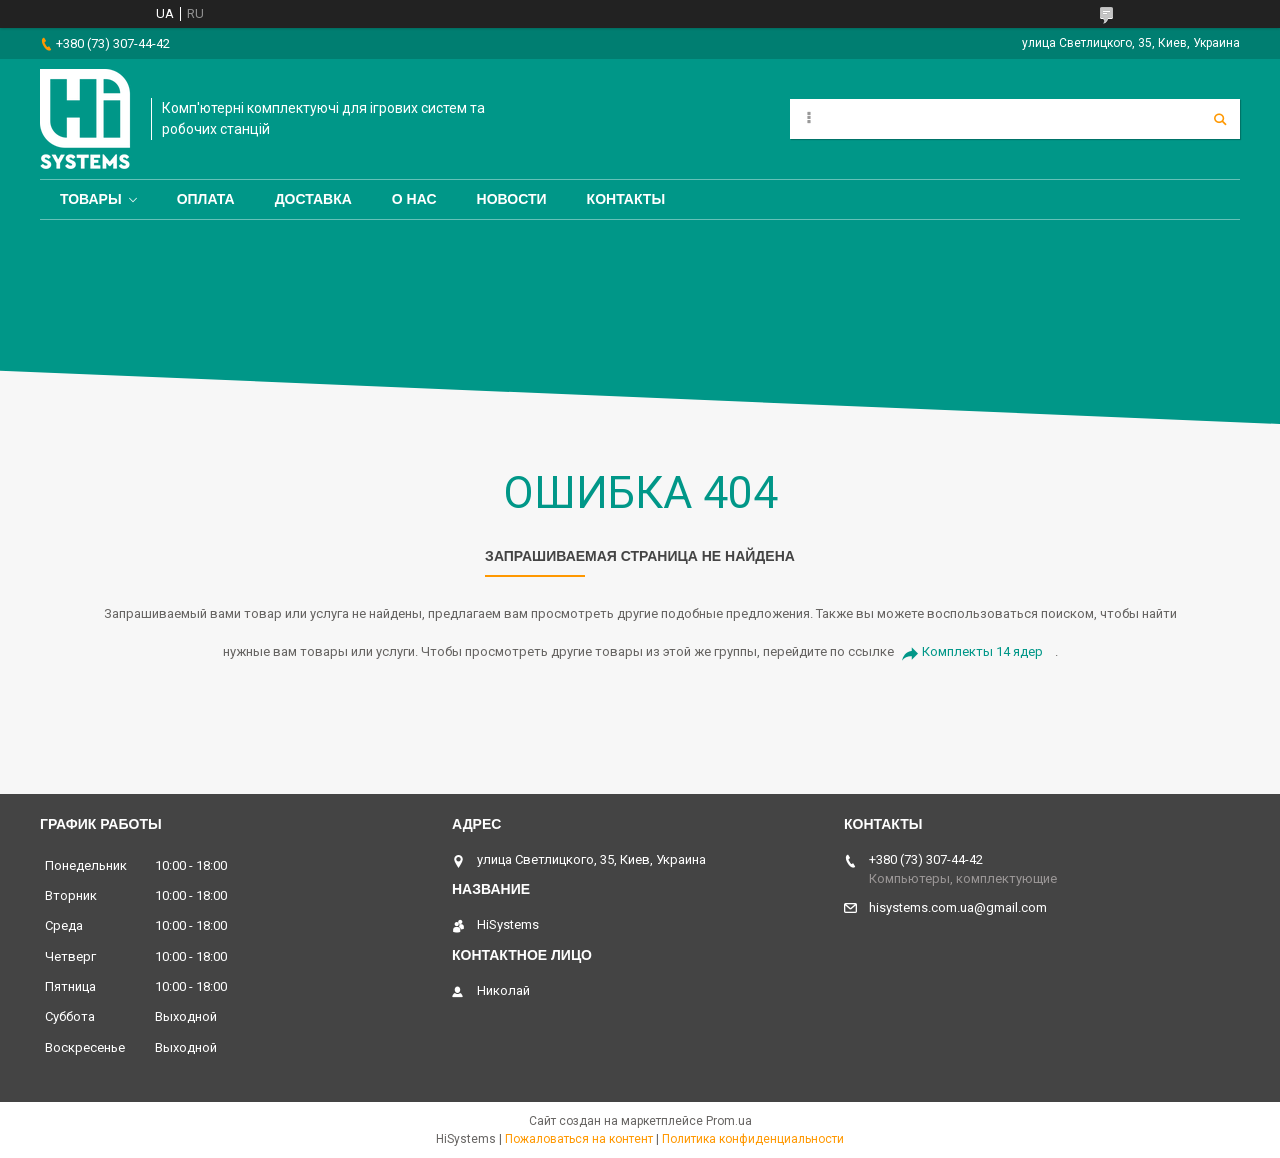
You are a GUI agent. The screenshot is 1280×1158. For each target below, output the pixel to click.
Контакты (626, 199)
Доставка (313, 199)
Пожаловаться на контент (579, 1139)
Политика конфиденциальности (753, 1139)
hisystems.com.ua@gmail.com (958, 907)
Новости (512, 199)
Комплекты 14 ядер (982, 651)
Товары (91, 199)
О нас (414, 199)
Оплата (206, 199)
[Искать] (1220, 119)
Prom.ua (729, 1121)
